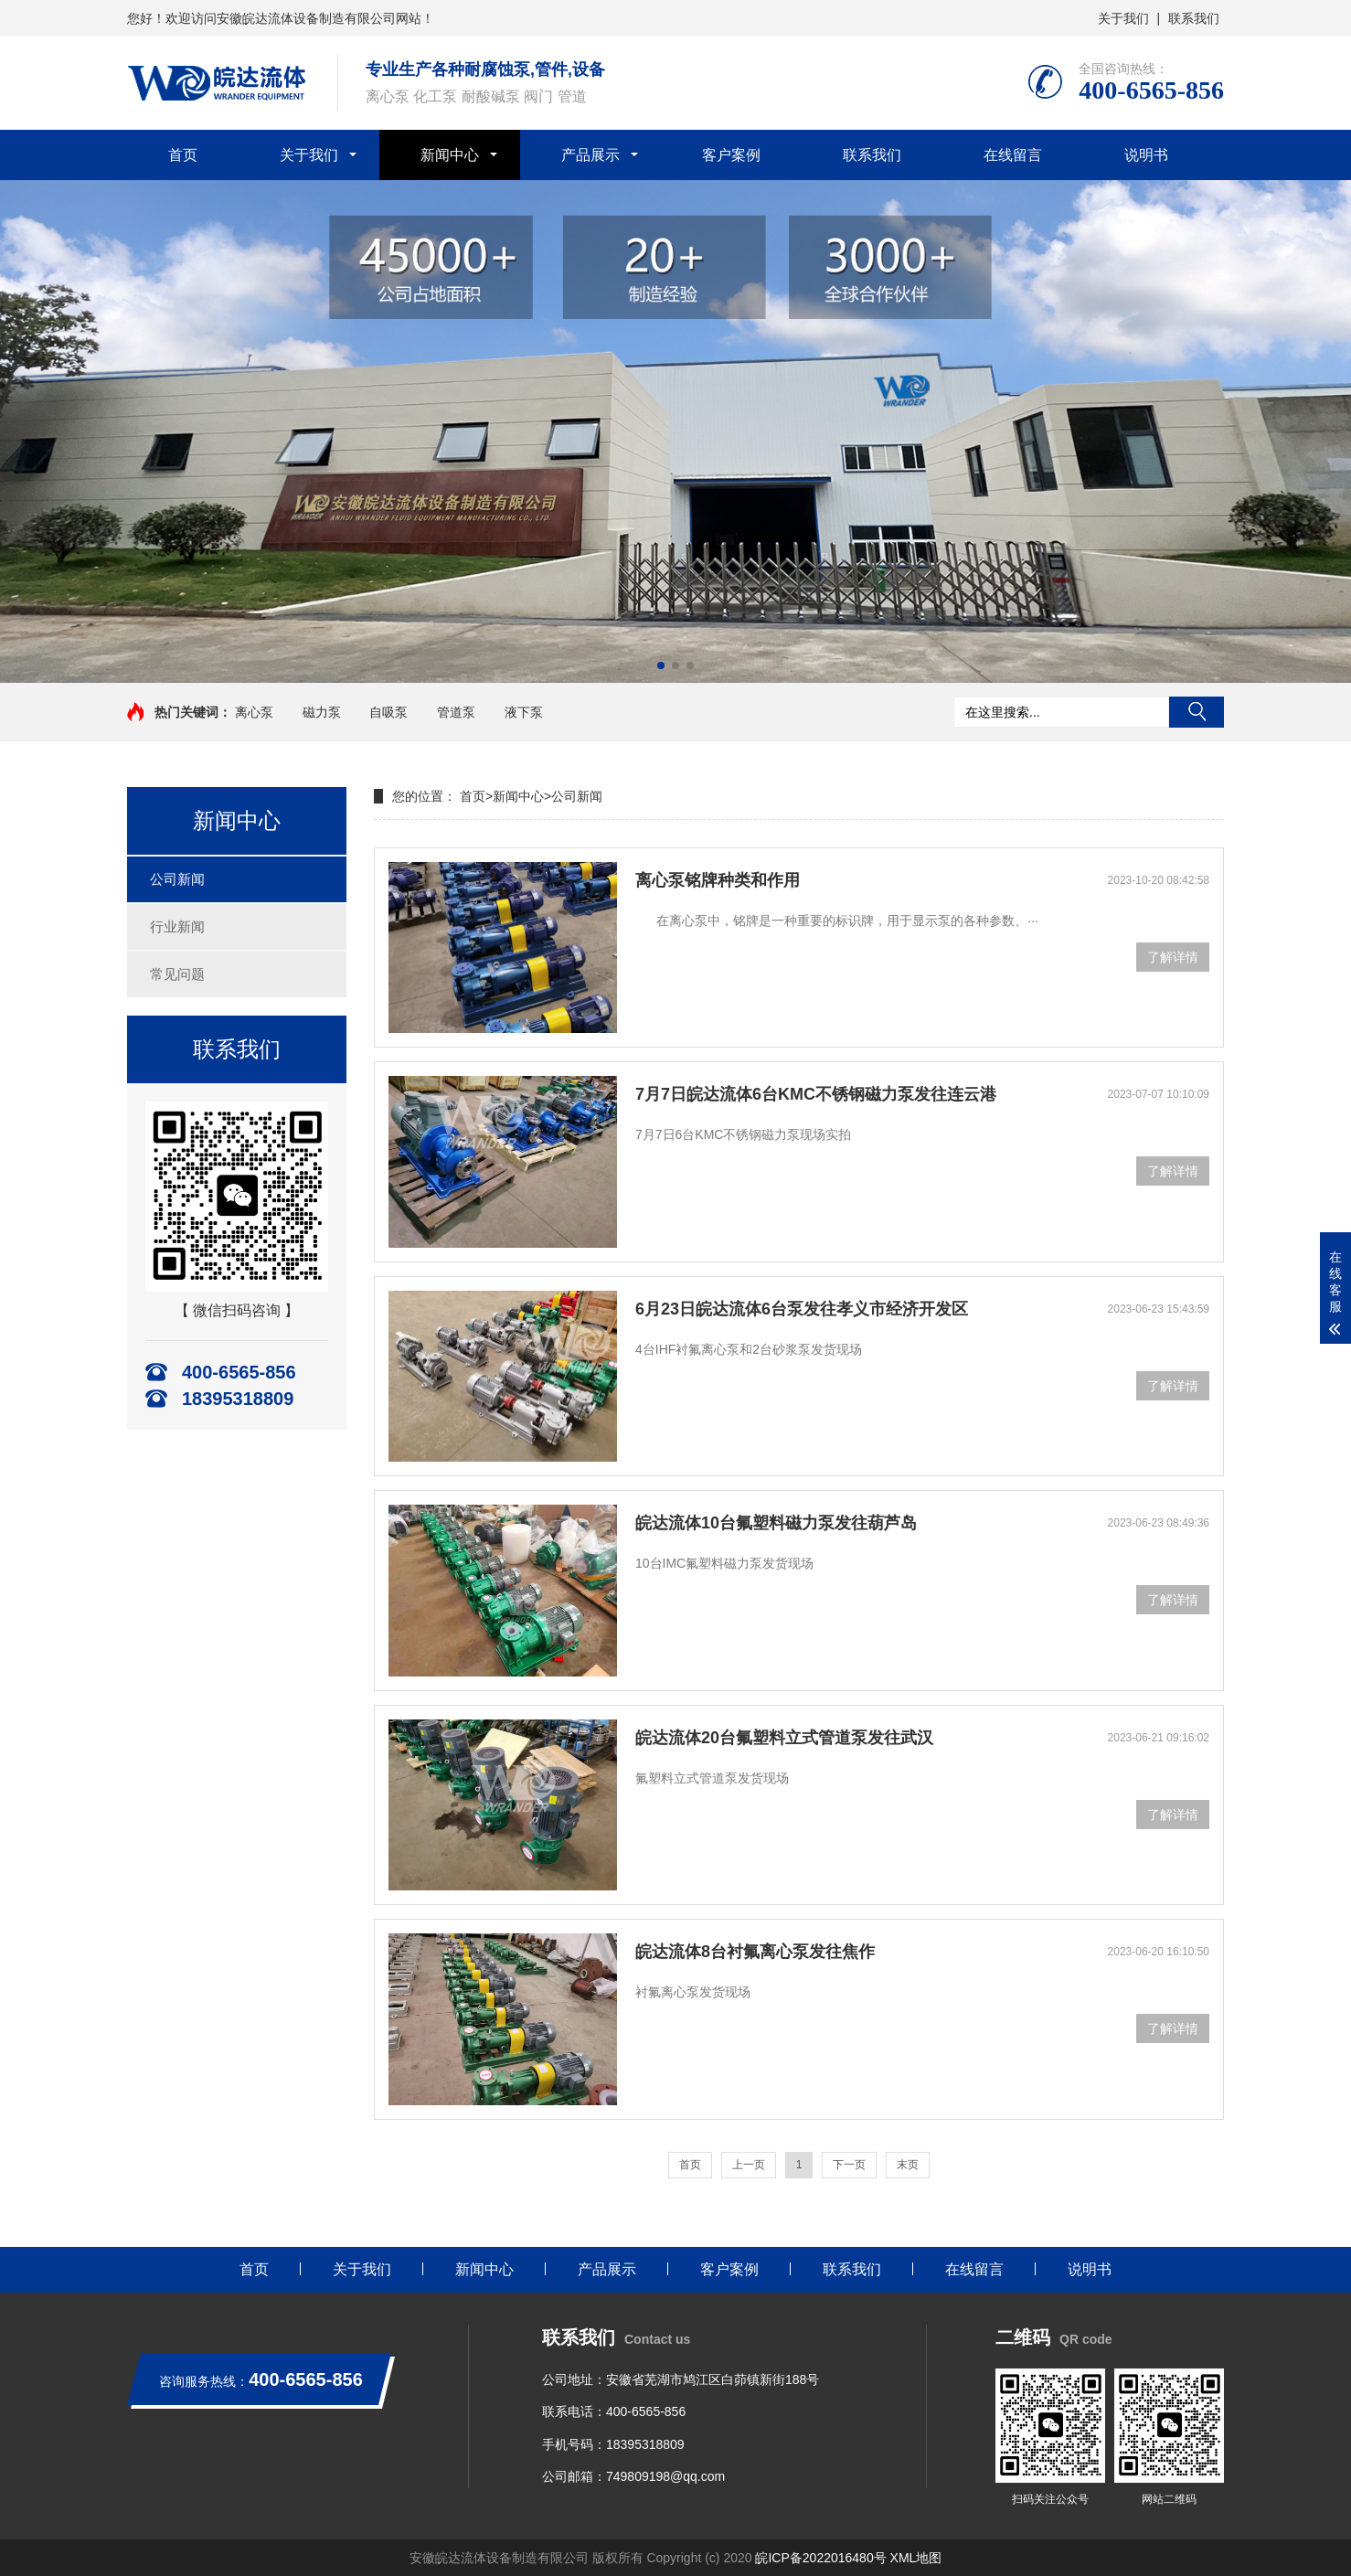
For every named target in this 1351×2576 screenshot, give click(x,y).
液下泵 (524, 712)
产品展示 (590, 155)
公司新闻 (177, 879)
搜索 (1196, 712)
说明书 (1146, 155)
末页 (908, 2164)
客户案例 (731, 155)
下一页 (849, 2164)
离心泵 (254, 712)
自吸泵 (388, 712)
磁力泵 (322, 712)
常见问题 (177, 974)
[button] (661, 665)
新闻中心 (449, 155)
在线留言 (1013, 155)
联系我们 (1193, 18)
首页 (182, 155)
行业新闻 (177, 926)
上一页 (748, 2164)
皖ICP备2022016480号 (820, 2557)
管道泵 (456, 712)
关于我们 (1123, 18)
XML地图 (916, 2557)
